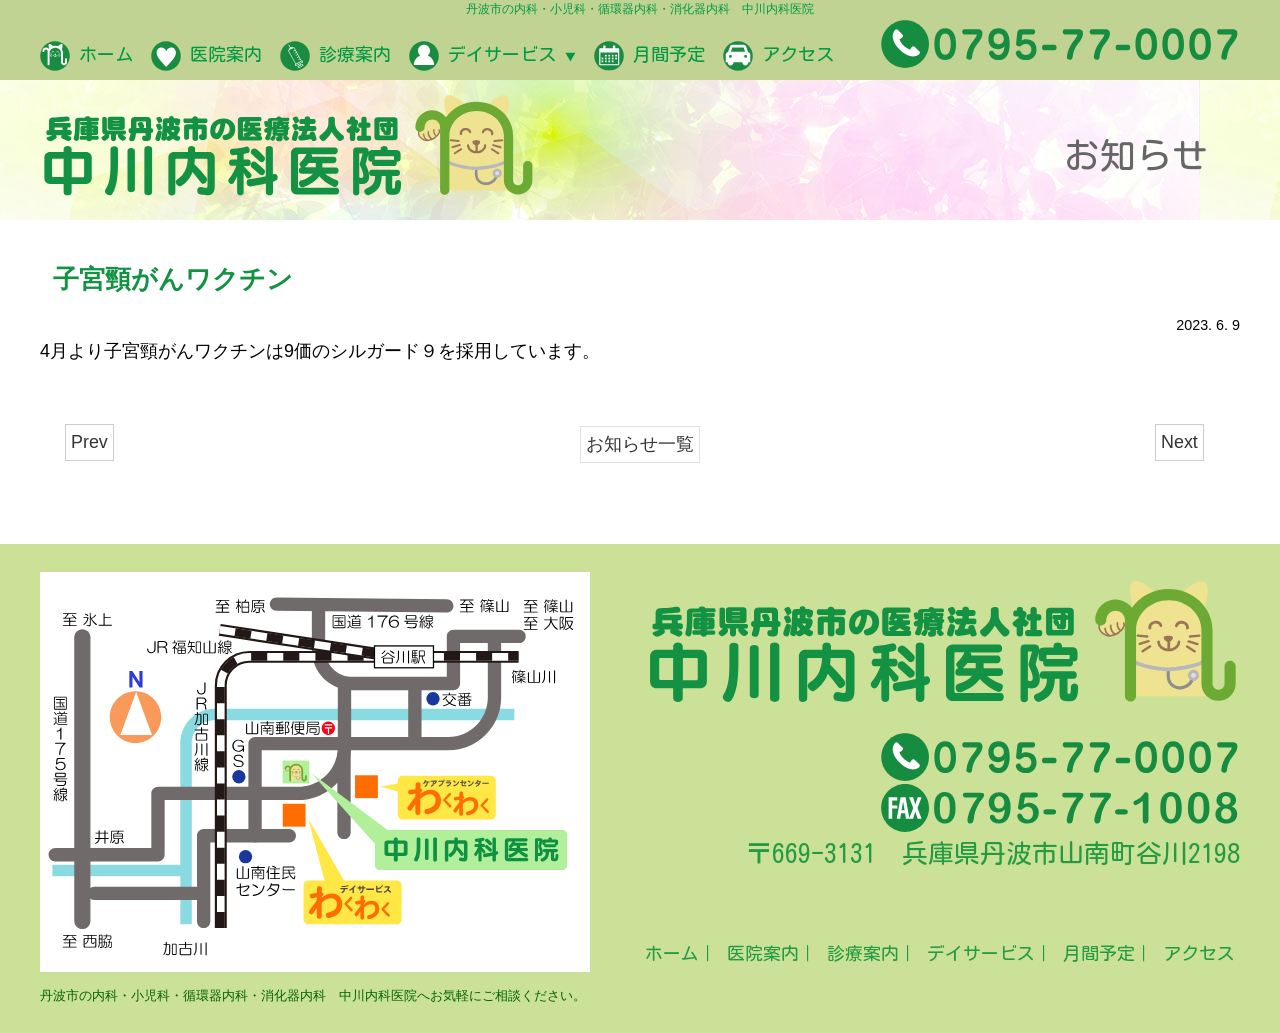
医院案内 (206, 56)
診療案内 (335, 56)
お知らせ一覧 (640, 444)
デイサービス (492, 56)
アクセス (778, 56)
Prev (89, 442)
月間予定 (649, 56)
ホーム (86, 56)
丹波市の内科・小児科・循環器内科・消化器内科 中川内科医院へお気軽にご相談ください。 (313, 995)
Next (1179, 442)
